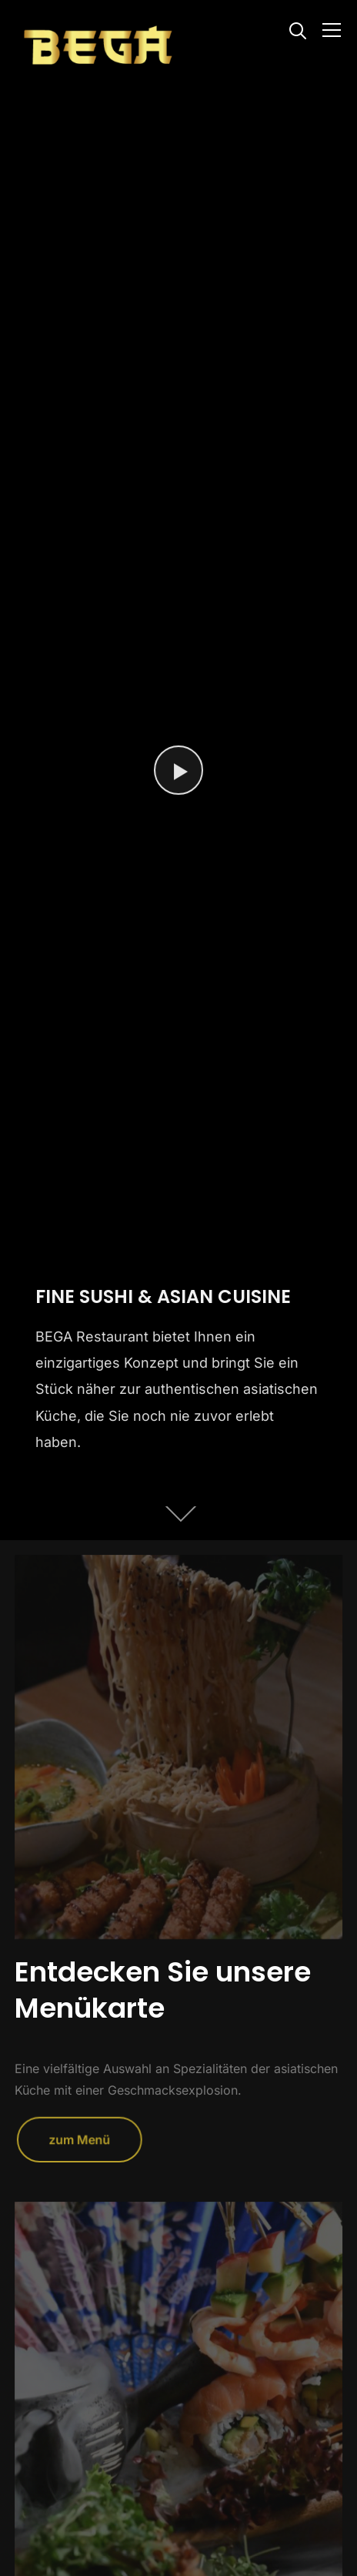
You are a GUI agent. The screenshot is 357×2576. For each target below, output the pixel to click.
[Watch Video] (178, 770)
